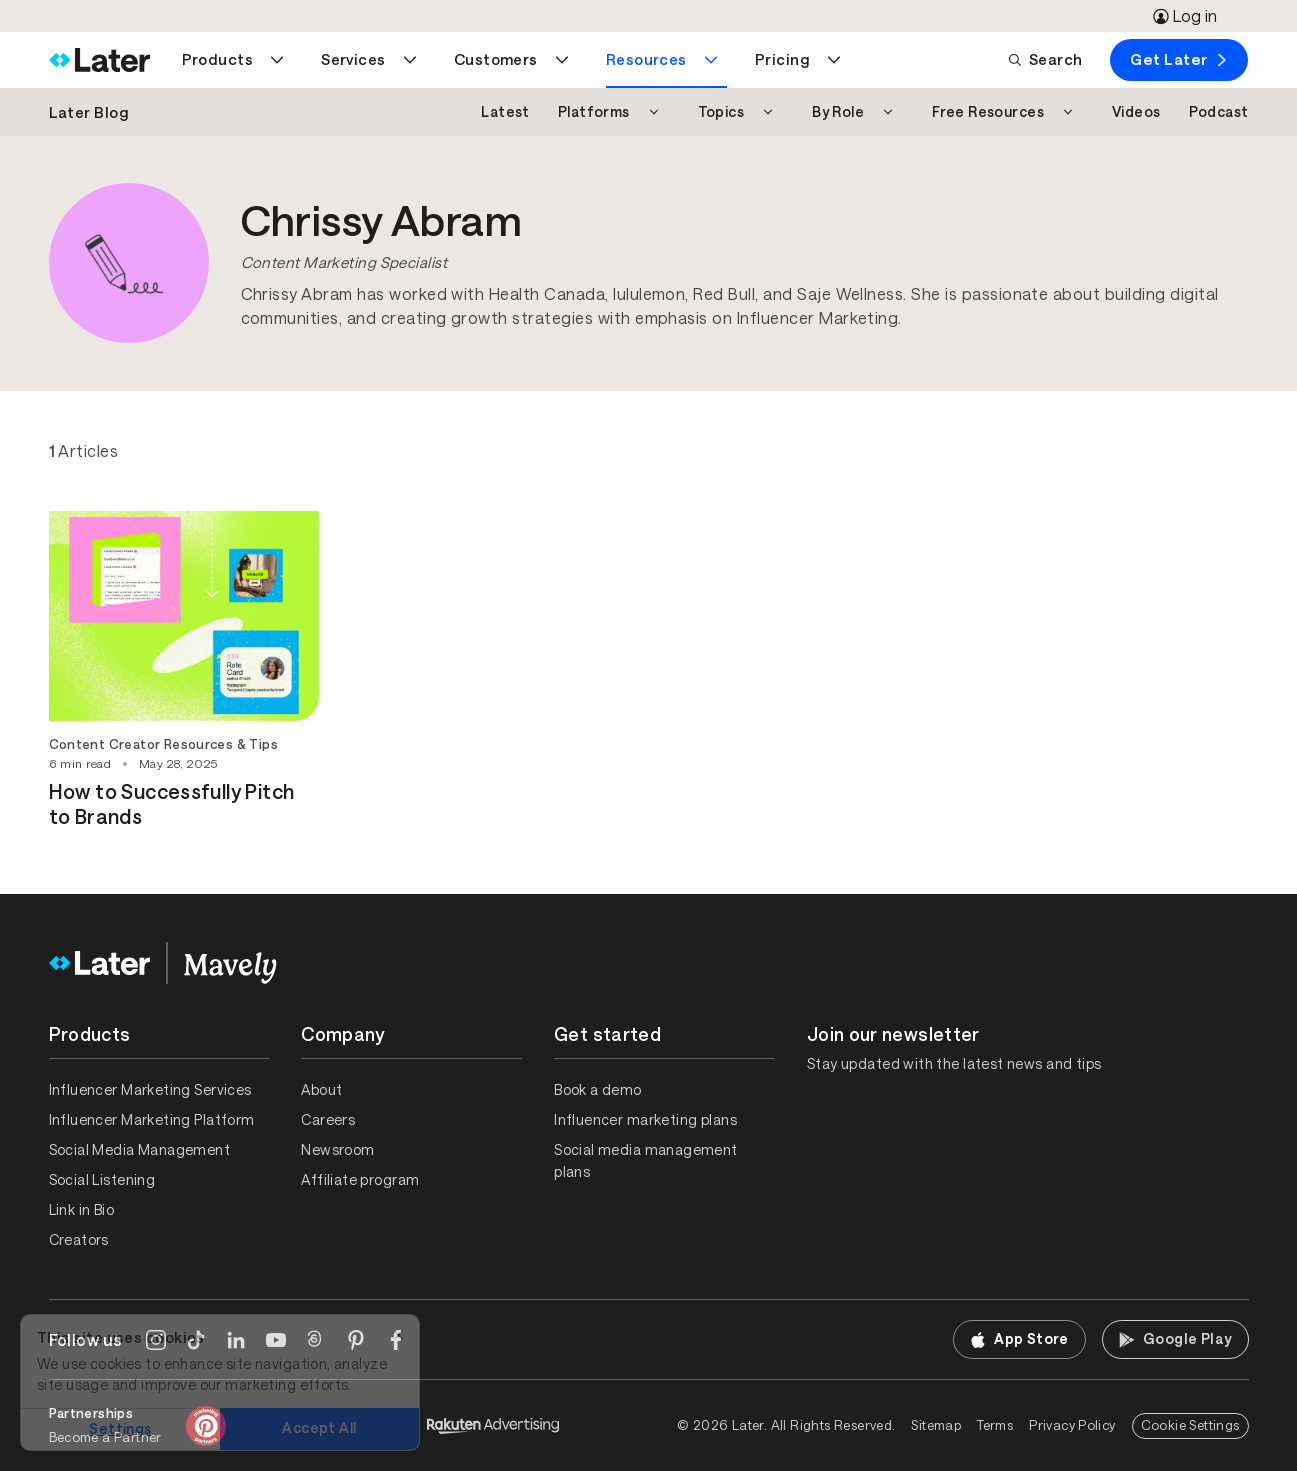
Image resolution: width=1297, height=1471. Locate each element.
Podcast (1219, 112)
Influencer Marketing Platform (152, 1120)
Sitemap (936, 1425)
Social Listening (102, 1180)
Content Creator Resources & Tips (163, 744)
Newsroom (337, 1150)
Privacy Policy (1072, 1425)
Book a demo (598, 1090)
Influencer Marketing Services (150, 1090)
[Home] (99, 60)
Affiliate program (360, 1180)
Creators (79, 1240)
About (321, 1090)
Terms (995, 1425)
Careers (328, 1120)
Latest (505, 112)
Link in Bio (82, 1210)
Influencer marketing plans (645, 1120)
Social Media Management (140, 1150)
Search (1046, 59)
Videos (1136, 112)
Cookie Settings (1190, 1425)
